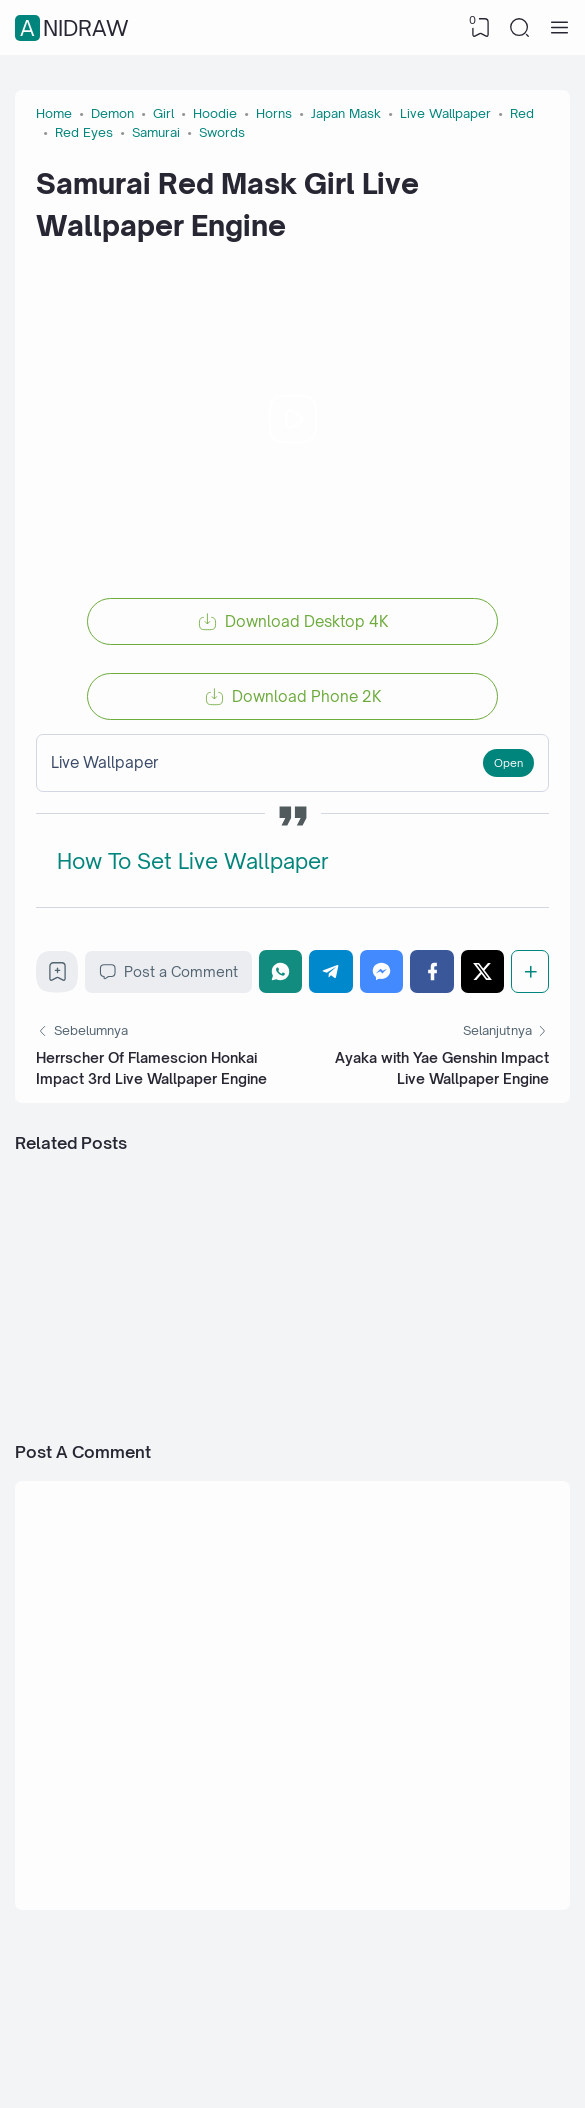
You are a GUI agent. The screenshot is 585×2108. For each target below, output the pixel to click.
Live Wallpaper (104, 762)
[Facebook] (432, 971)
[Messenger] (382, 971)
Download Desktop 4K (306, 621)
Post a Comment (168, 972)
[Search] (520, 28)
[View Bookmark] (480, 28)
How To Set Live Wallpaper (193, 861)
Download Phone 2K (306, 696)
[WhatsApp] (281, 971)
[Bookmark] (57, 976)
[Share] (530, 971)
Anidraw (74, 28)
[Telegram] (331, 971)
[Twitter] (483, 971)
